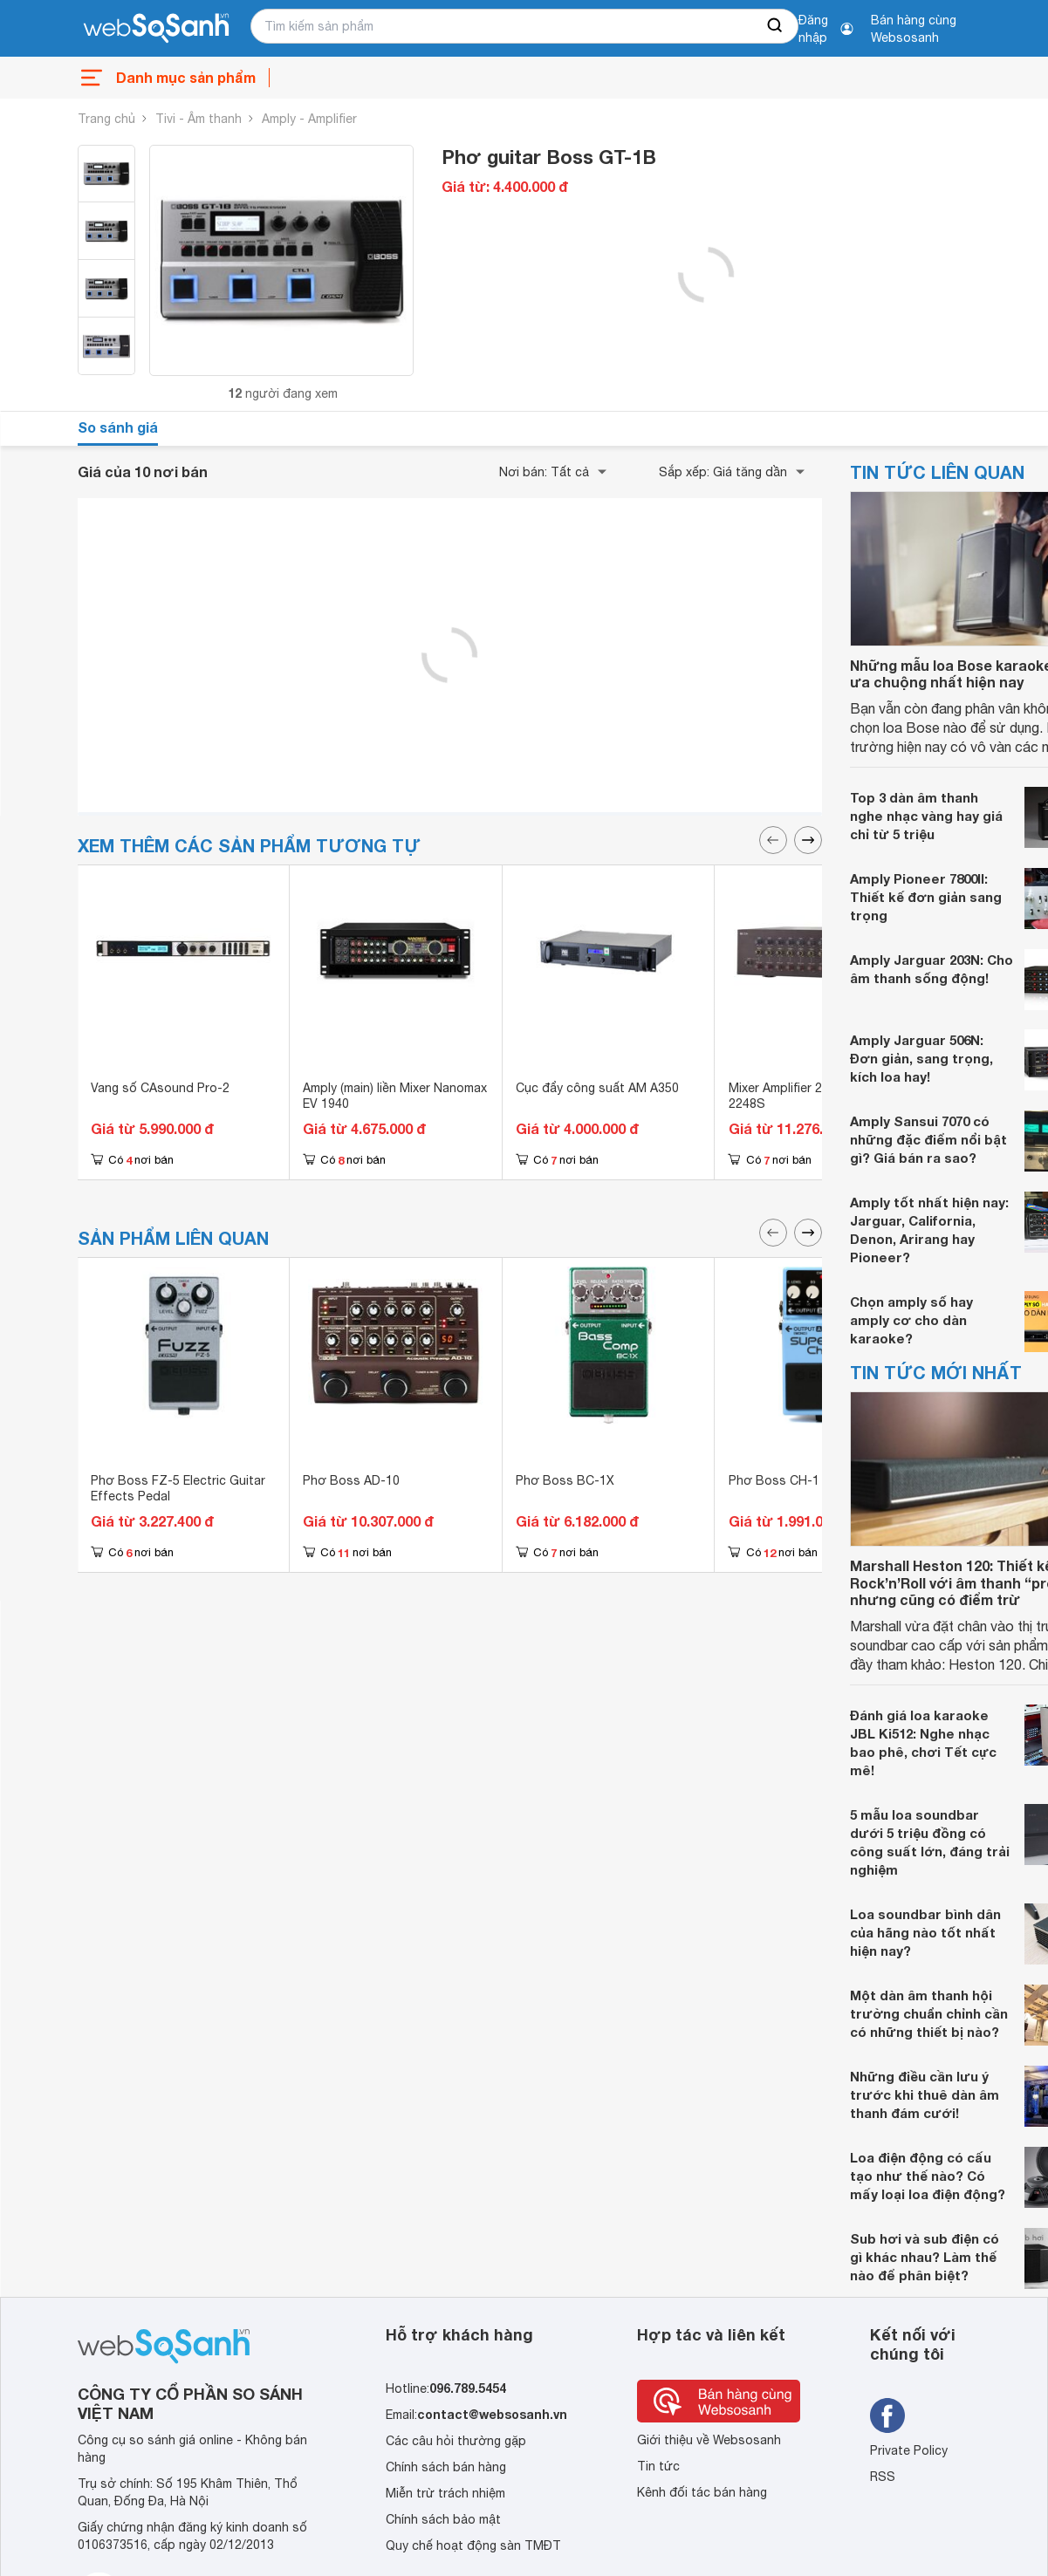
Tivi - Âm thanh (198, 119)
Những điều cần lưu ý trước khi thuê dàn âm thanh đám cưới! (924, 2094)
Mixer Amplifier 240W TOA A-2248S (811, 1095)
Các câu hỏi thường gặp (456, 2441)
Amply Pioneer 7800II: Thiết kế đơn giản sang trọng (926, 897)
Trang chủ (106, 119)
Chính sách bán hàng (446, 2467)
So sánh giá (118, 427)
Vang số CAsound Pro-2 (160, 1088)
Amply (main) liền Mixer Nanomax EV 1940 (395, 1095)
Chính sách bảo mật (443, 2519)
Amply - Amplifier (309, 119)
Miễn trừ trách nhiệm (445, 2493)
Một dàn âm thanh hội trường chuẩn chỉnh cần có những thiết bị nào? (929, 2013)
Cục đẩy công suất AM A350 (597, 1088)
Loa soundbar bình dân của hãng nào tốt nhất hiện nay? (925, 1932)
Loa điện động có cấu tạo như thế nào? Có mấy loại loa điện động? (927, 2175)
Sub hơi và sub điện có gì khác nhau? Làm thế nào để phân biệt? (924, 2257)
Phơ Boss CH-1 (774, 1480)
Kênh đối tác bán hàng (702, 2492)
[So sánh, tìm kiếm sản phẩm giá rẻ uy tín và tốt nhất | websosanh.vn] (156, 29)
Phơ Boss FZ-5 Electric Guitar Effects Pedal (178, 1488)
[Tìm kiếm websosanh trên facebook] (887, 2415)
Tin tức (658, 2466)
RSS (882, 2477)
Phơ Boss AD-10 (351, 1480)
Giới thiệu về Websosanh (709, 2440)
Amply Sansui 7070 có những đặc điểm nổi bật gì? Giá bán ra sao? (928, 1139)
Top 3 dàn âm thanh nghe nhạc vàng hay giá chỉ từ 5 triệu (926, 815)
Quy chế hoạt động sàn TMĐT (473, 2545)
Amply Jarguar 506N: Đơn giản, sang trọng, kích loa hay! (921, 1058)
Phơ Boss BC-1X (565, 1480)
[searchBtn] (776, 26)
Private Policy (909, 2450)
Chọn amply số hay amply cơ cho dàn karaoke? (911, 1320)
